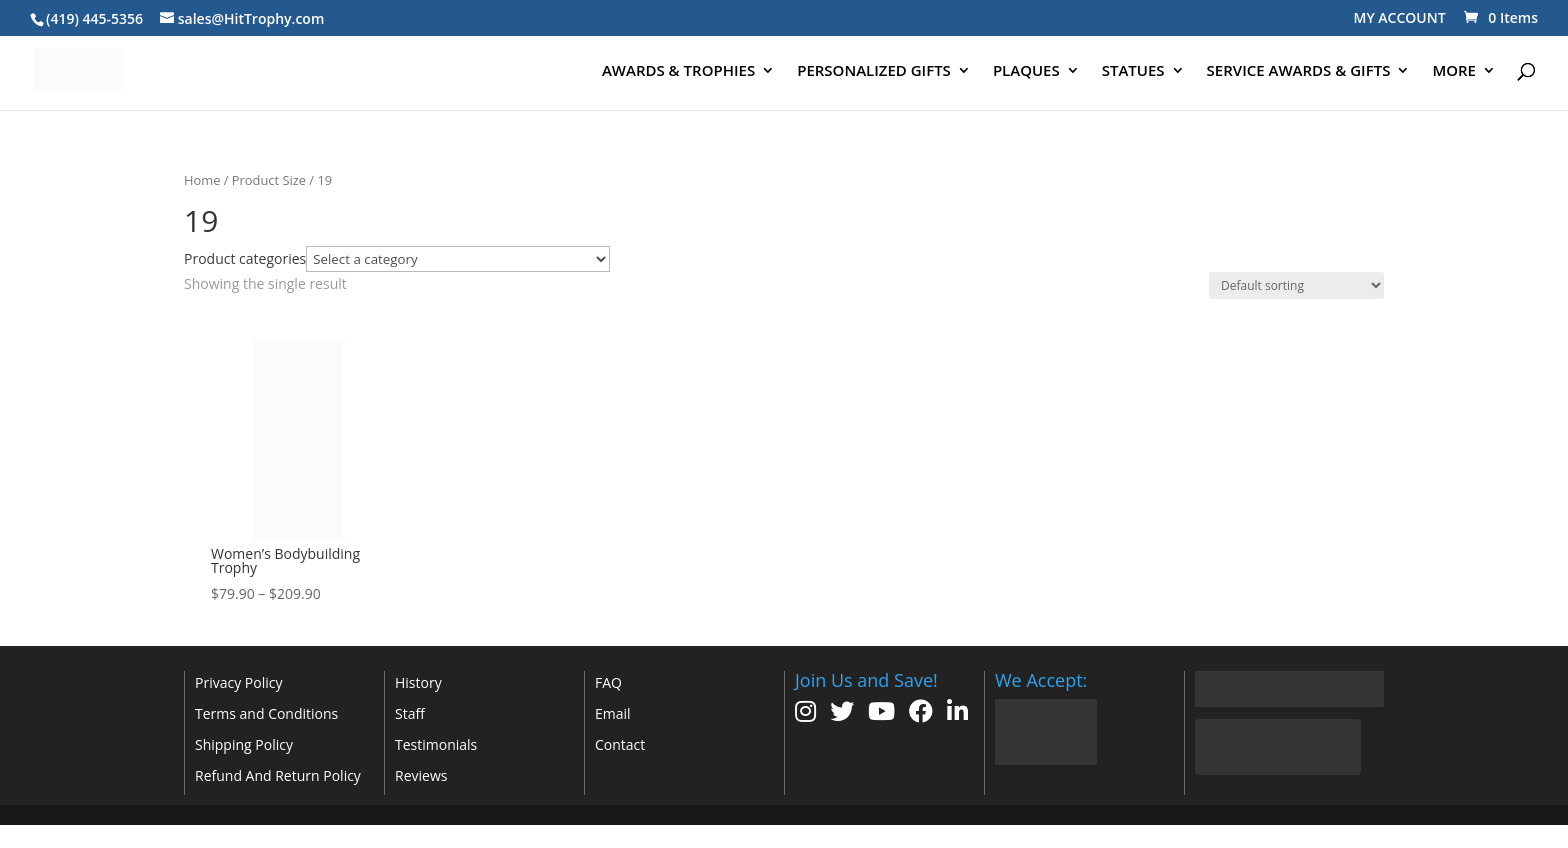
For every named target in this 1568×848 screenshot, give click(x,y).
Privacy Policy (238, 682)
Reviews (421, 775)
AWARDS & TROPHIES (678, 71)
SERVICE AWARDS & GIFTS (1299, 71)
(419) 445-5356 (94, 18)
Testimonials (436, 744)
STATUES (1133, 71)
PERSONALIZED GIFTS (874, 71)
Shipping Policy (244, 744)
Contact (620, 744)
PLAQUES (1026, 71)
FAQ (608, 682)
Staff (410, 713)
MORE (1454, 71)
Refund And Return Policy (278, 775)
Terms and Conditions (266, 713)
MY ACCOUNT (1400, 17)
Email (613, 713)
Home (202, 180)
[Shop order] (1296, 285)
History (418, 682)
